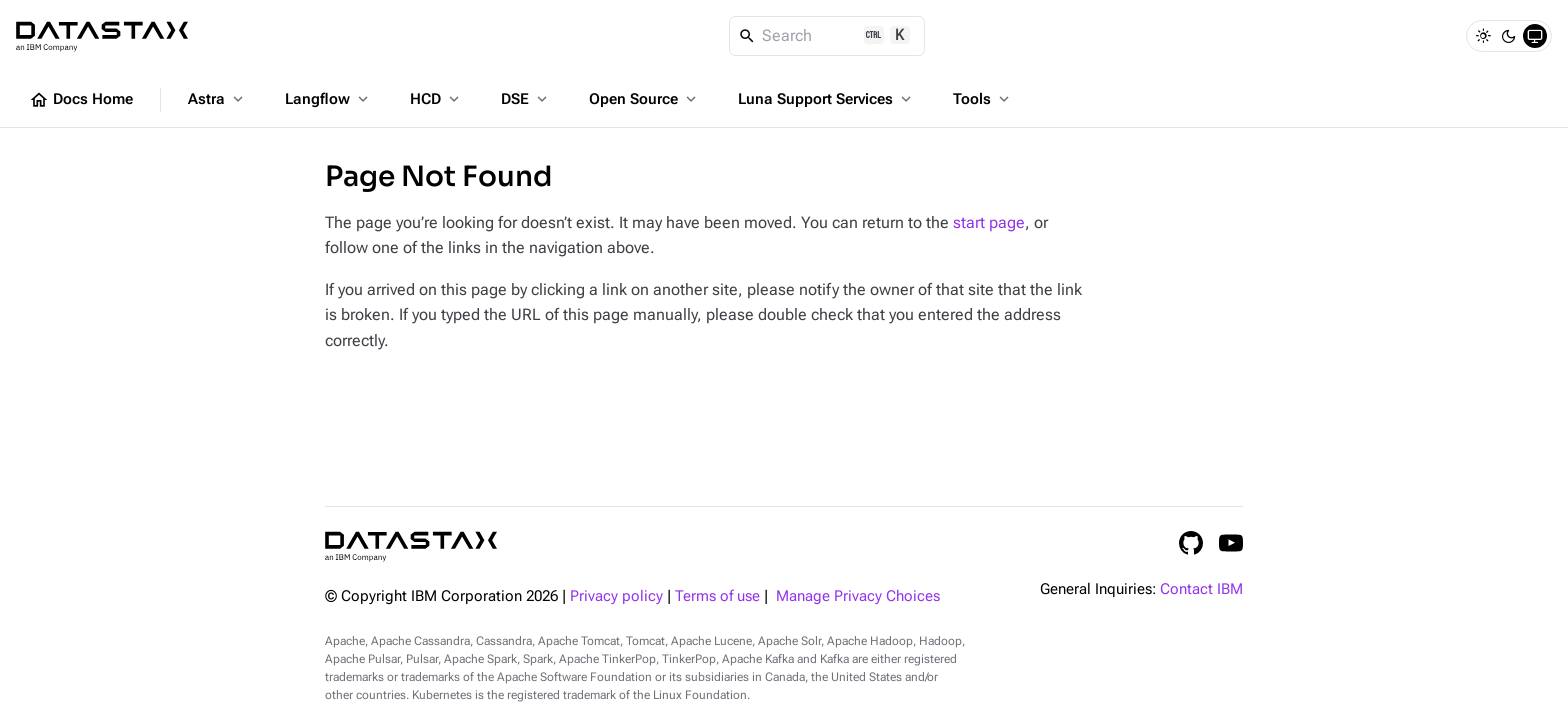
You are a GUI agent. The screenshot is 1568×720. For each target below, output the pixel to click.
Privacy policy (616, 596)
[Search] (827, 36)
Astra (217, 99)
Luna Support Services (826, 99)
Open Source (644, 99)
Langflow (328, 99)
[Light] (1483, 36)
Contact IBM (1201, 589)
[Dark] (1509, 36)
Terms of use (717, 596)
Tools (983, 99)
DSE (526, 99)
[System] (1535, 36)
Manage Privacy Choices (858, 596)
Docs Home (81, 100)
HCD (436, 99)
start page (989, 222)
